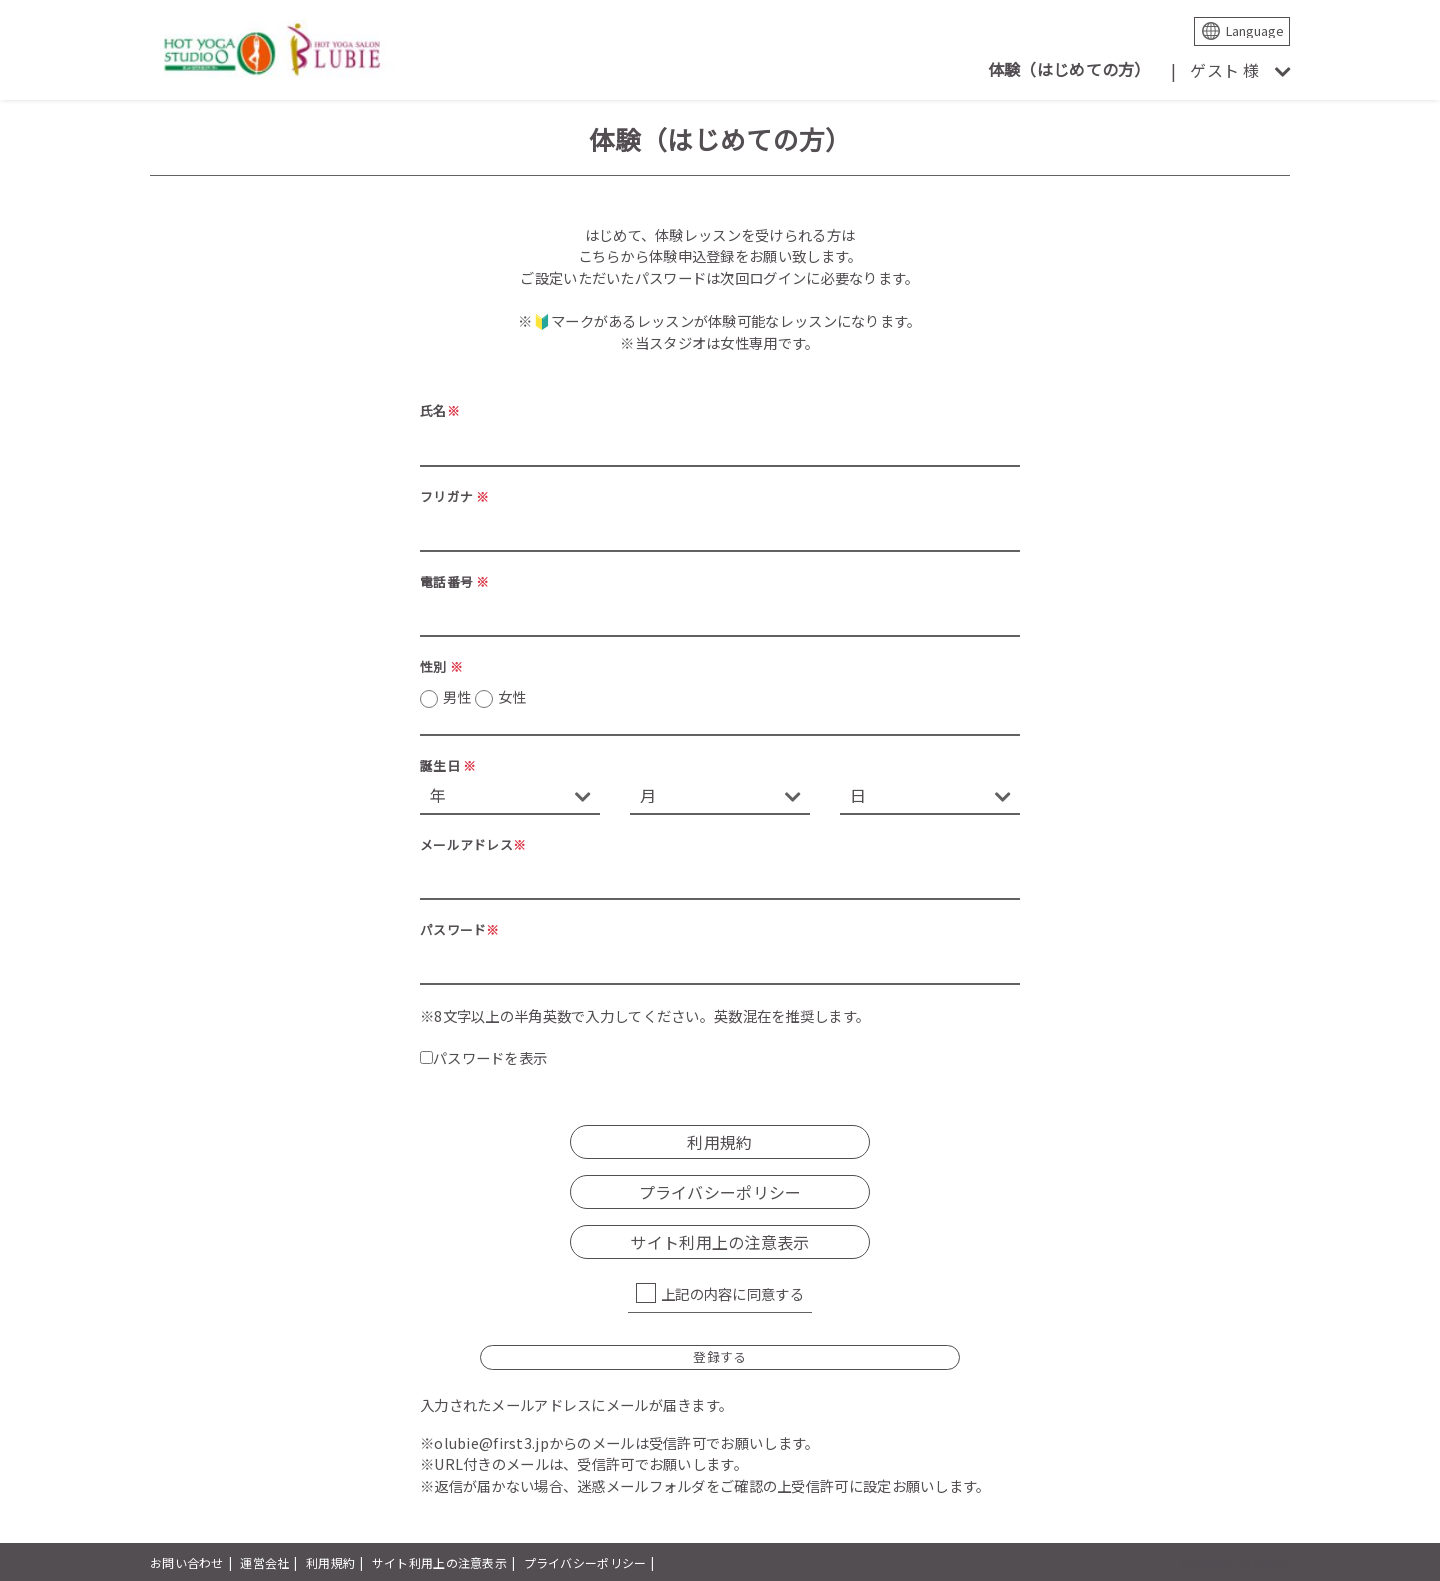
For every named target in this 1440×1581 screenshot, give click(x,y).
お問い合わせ (187, 1562)
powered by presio (1235, 1562)
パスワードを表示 (483, 1057)
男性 (484, 697)
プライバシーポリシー (720, 1192)
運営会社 (264, 1562)
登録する (719, 1356)
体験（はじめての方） (1069, 69)
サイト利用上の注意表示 (719, 1242)
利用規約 (719, 1142)
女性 (512, 696)
